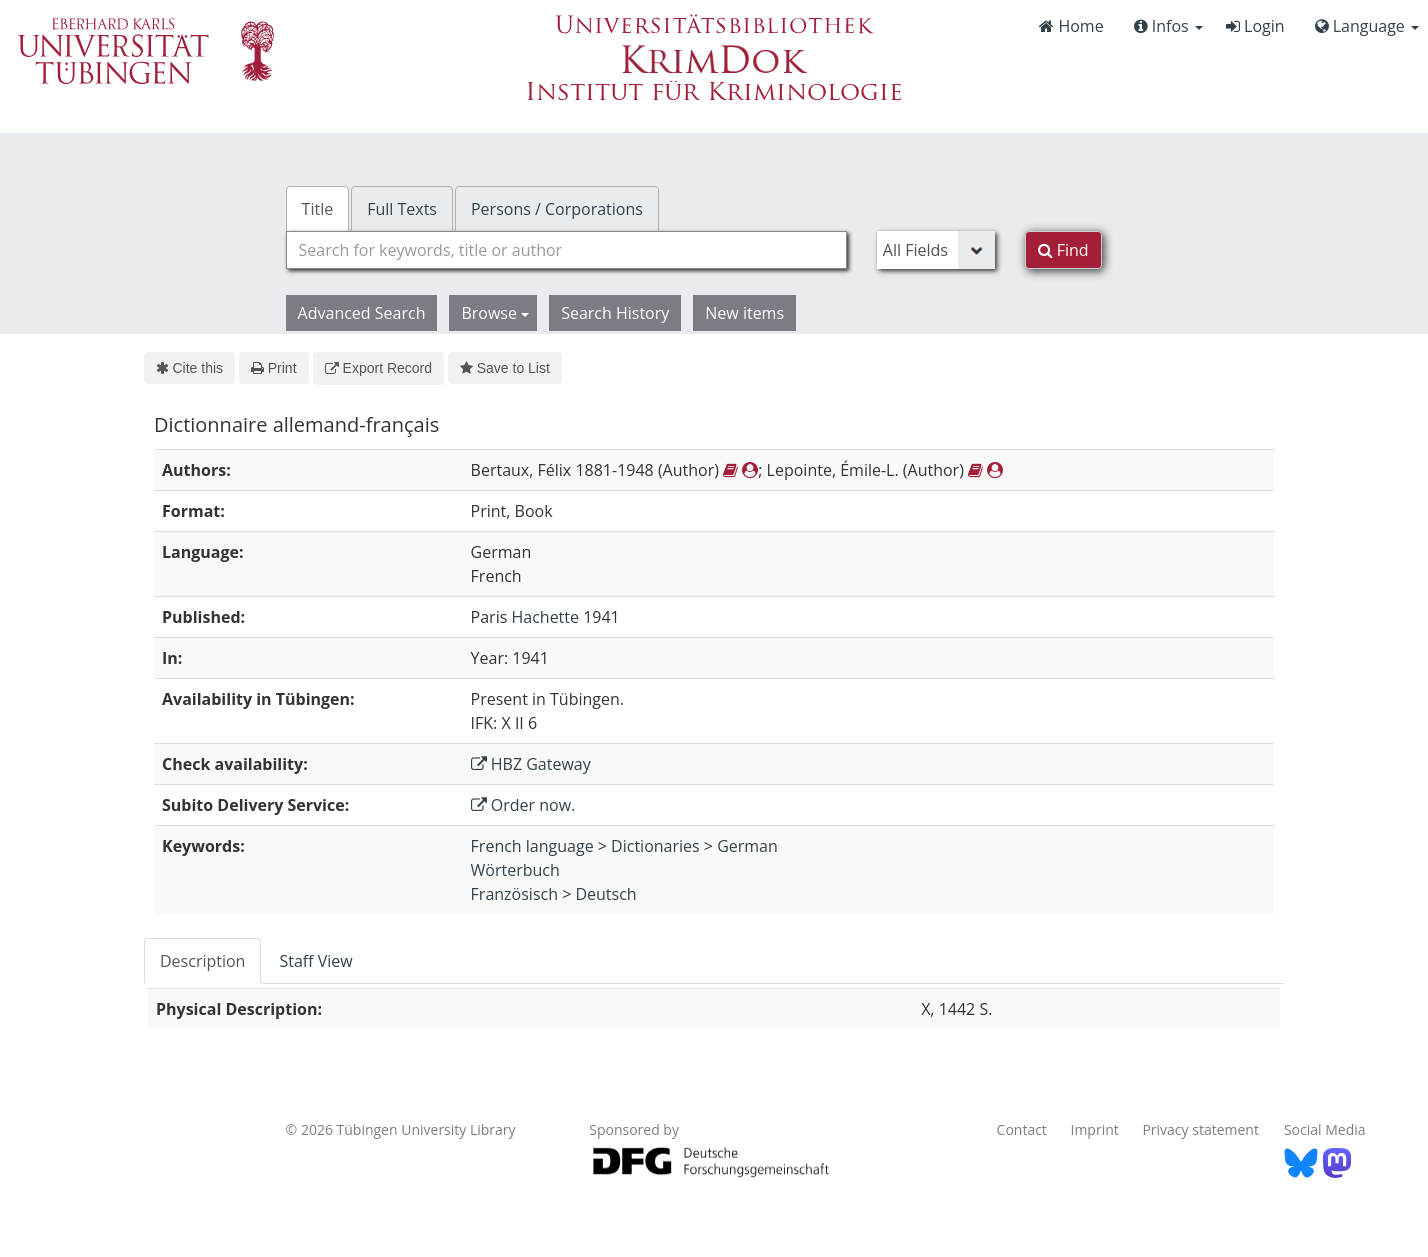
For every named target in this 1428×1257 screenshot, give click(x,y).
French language (532, 846)
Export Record (378, 368)
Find (1063, 250)
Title (318, 209)
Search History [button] (615, 313)
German (747, 846)
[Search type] (936, 250)
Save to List (505, 368)
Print (273, 368)
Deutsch (605, 894)
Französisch (514, 894)
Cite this (189, 368)
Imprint (1095, 1129)
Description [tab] (202, 961)
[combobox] (566, 250)
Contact (1022, 1129)
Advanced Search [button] (362, 313)
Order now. (523, 805)
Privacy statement (1200, 1129)
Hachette (545, 617)
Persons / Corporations (557, 209)
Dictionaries (655, 846)
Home (1071, 26)
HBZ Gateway (531, 764)
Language (1367, 26)
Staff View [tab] (315, 961)
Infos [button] (1168, 26)
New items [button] (744, 313)
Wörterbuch (515, 870)
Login (1255, 26)
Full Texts (402, 209)
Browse (495, 313)
